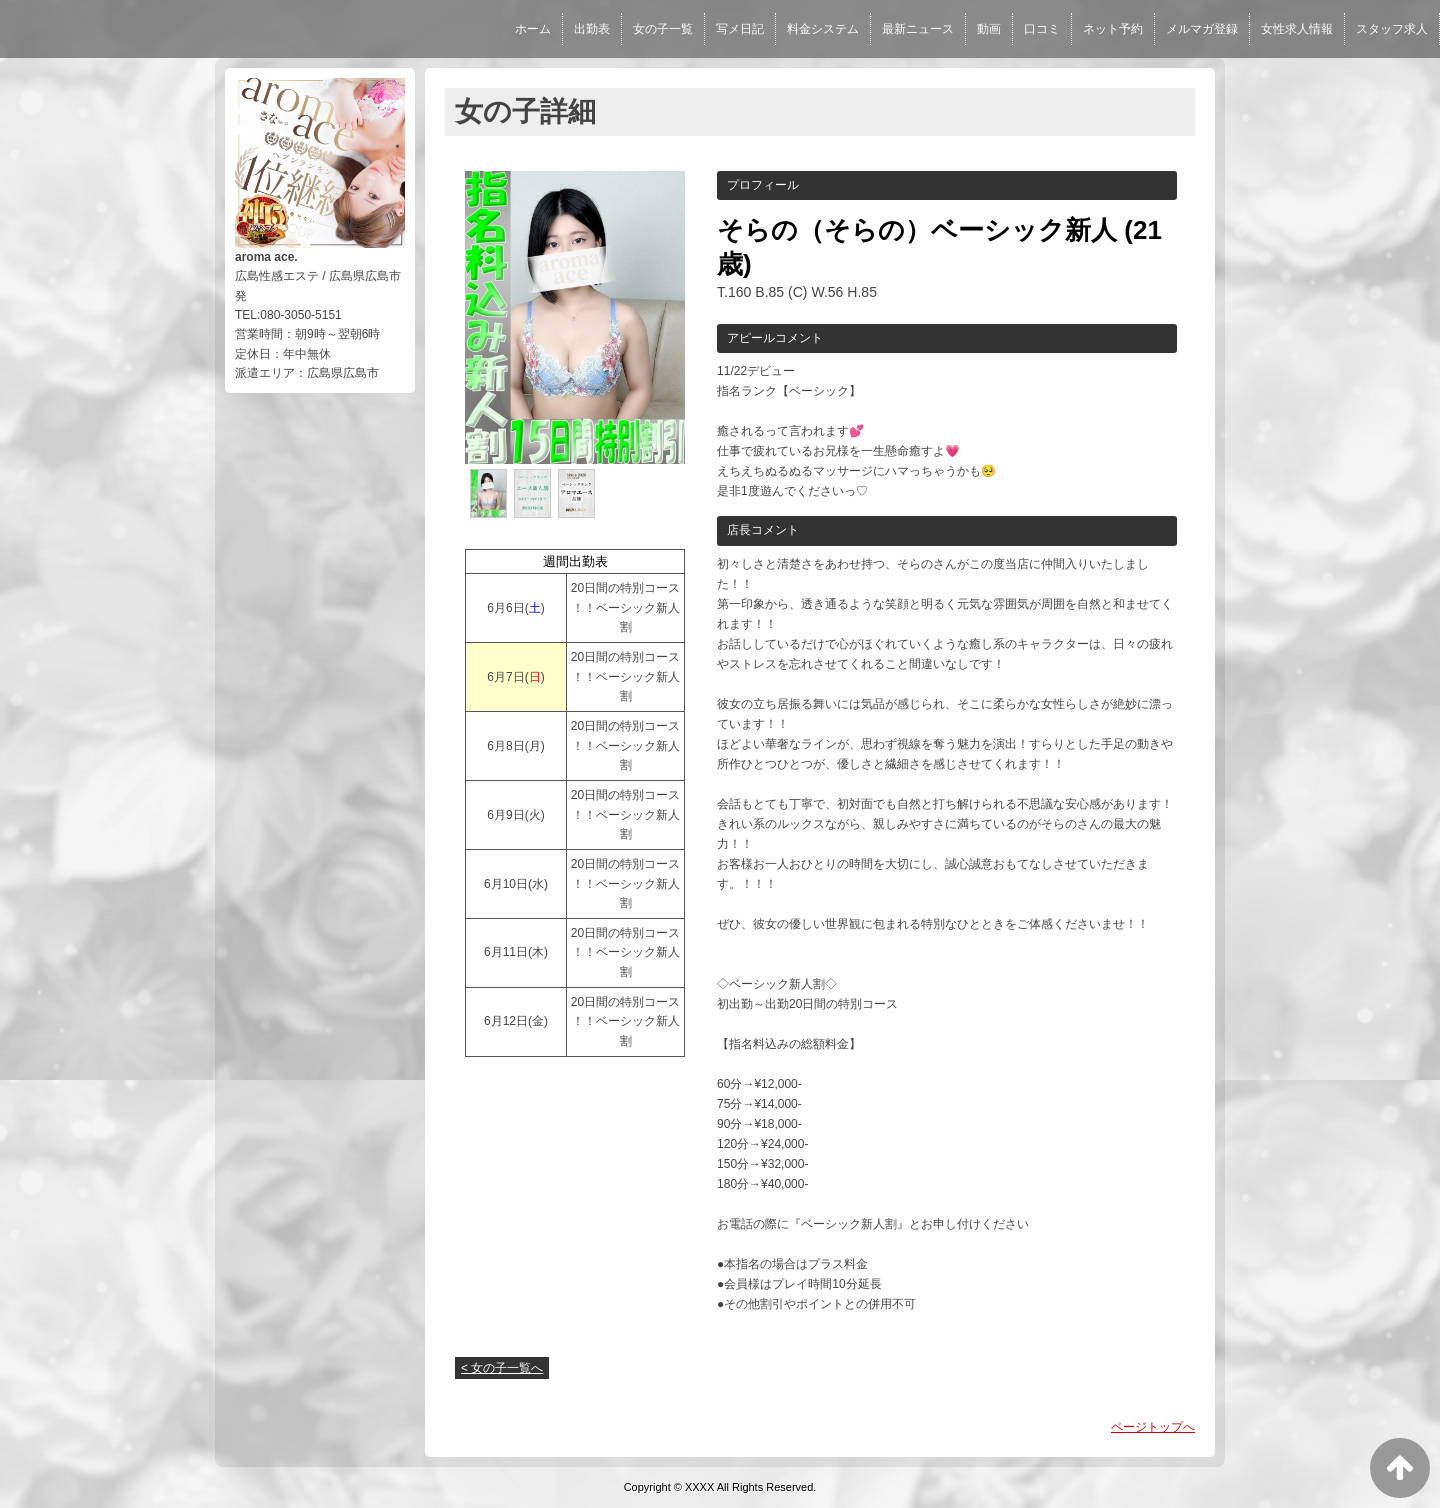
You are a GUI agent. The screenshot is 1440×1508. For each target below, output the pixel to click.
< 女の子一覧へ (502, 1368)
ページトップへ (1153, 1427)
